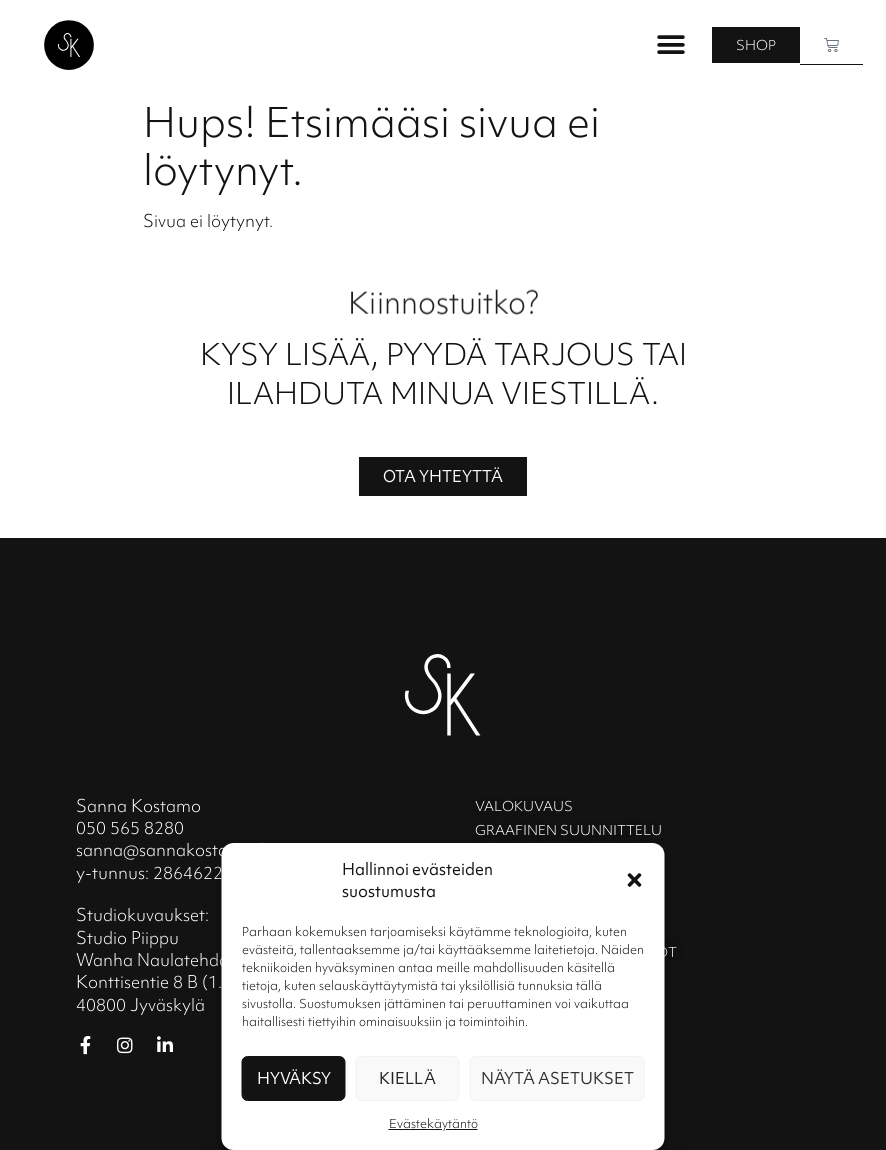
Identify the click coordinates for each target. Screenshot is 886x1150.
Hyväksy (294, 1078)
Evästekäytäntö (433, 1123)
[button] (635, 880)
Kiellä (407, 1078)
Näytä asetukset (557, 1078)
